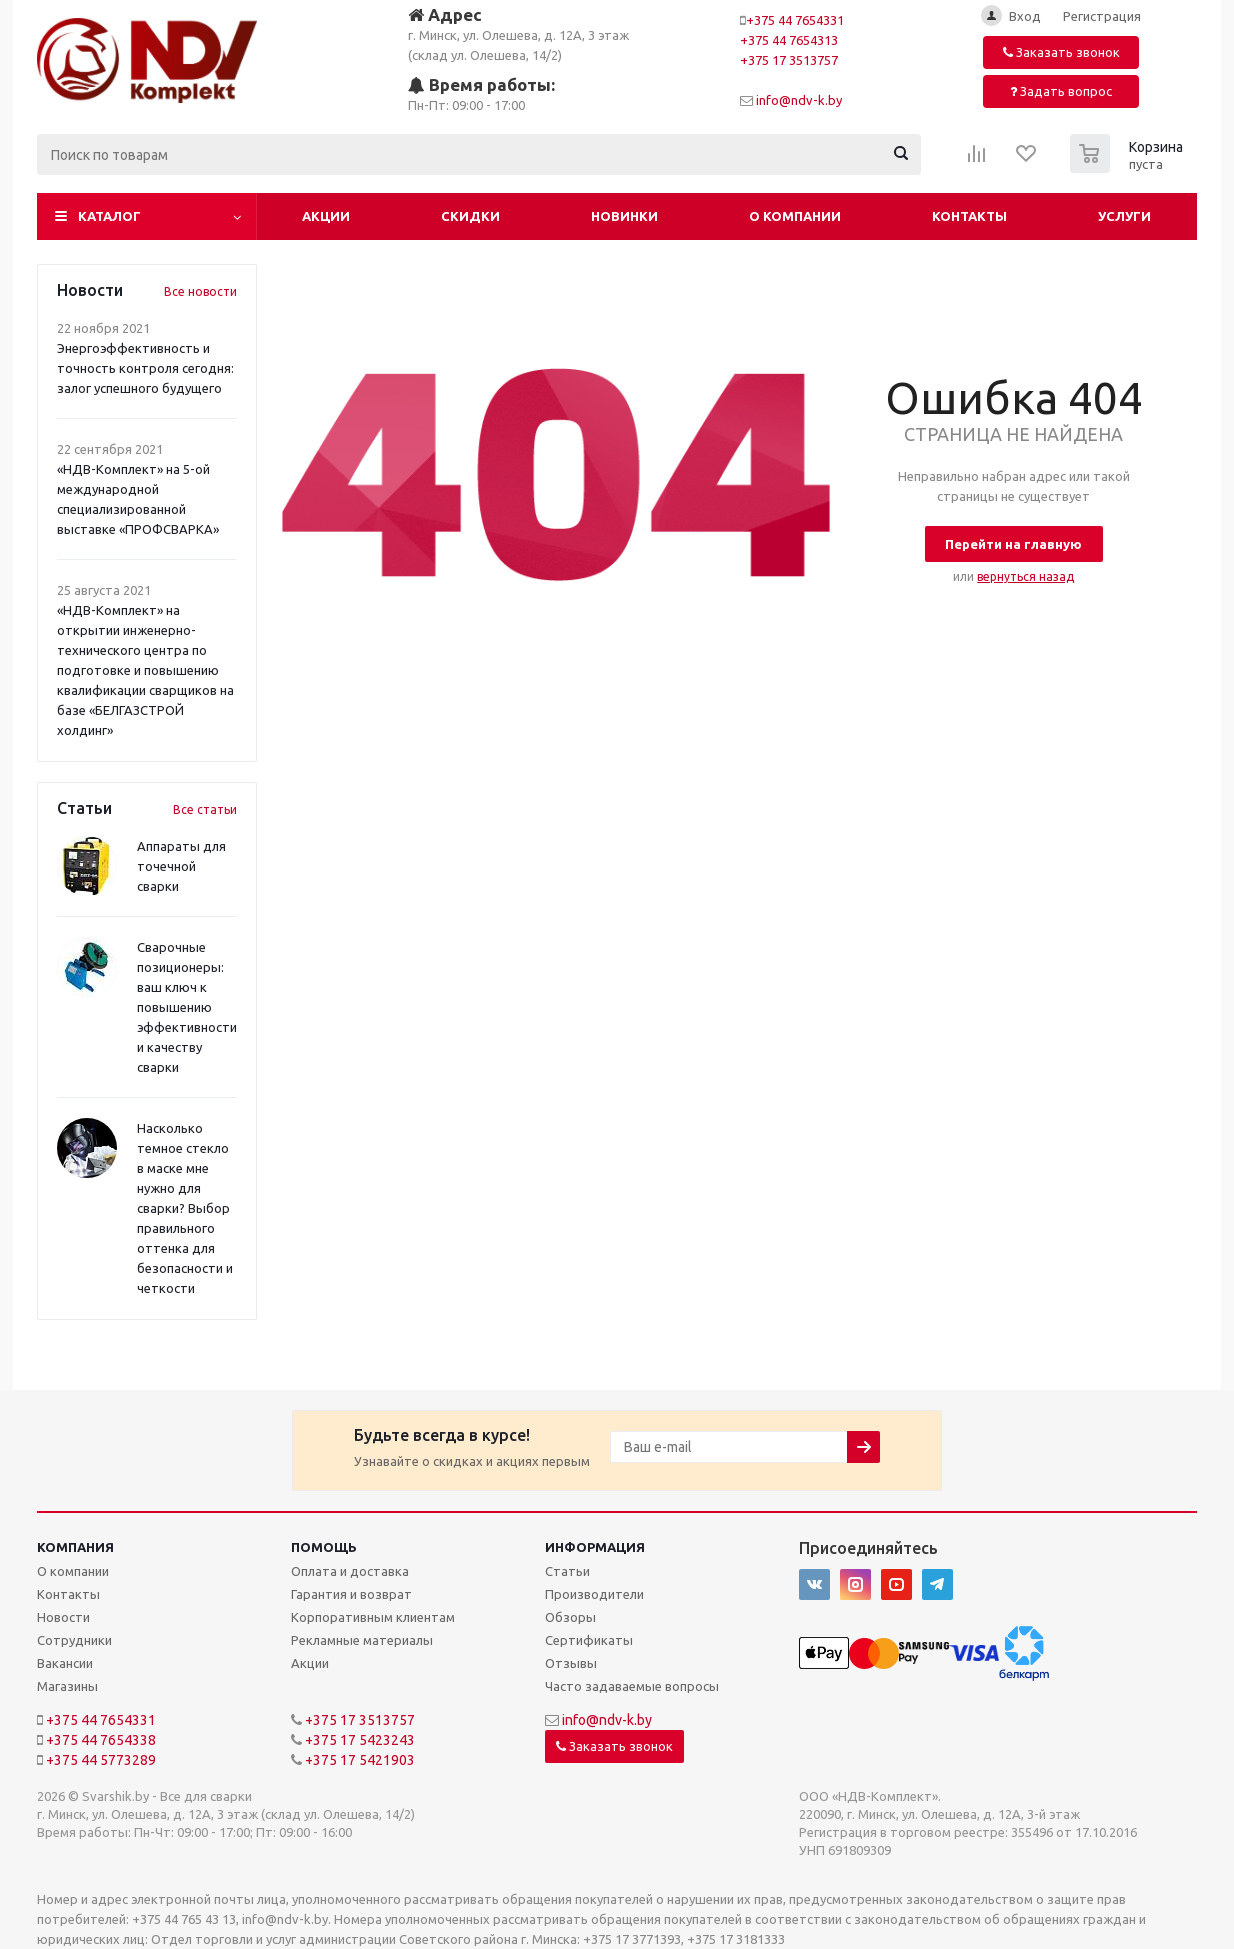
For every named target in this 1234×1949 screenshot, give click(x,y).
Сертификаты (589, 1640)
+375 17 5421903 (360, 1760)
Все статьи (205, 809)
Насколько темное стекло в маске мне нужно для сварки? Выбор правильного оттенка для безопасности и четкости (185, 1208)
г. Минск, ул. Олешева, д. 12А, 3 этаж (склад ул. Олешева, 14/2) (518, 33)
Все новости (200, 291)
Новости (63, 1617)
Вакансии (65, 1663)
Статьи (567, 1571)
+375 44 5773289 (101, 1760)
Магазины (67, 1686)
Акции (326, 216)
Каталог (109, 216)
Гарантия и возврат (351, 1594)
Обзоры (570, 1617)
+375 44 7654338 (101, 1740)
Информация (595, 1547)
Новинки (624, 216)
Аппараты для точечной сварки (181, 866)
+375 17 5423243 (360, 1740)
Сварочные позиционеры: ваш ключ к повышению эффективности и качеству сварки (187, 1007)
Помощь (324, 1547)
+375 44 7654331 (795, 20)
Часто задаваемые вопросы (632, 1686)
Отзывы (571, 1663)
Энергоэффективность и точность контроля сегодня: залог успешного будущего (145, 368)
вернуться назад (1025, 576)
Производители (594, 1594)
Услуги (1124, 216)
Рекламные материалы (362, 1640)
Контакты (969, 216)
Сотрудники (74, 1640)
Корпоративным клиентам (373, 1617)
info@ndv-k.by (799, 100)
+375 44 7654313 (789, 40)
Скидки (470, 216)
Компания (75, 1547)
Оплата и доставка (350, 1571)
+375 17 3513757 (789, 60)
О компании (795, 216)
